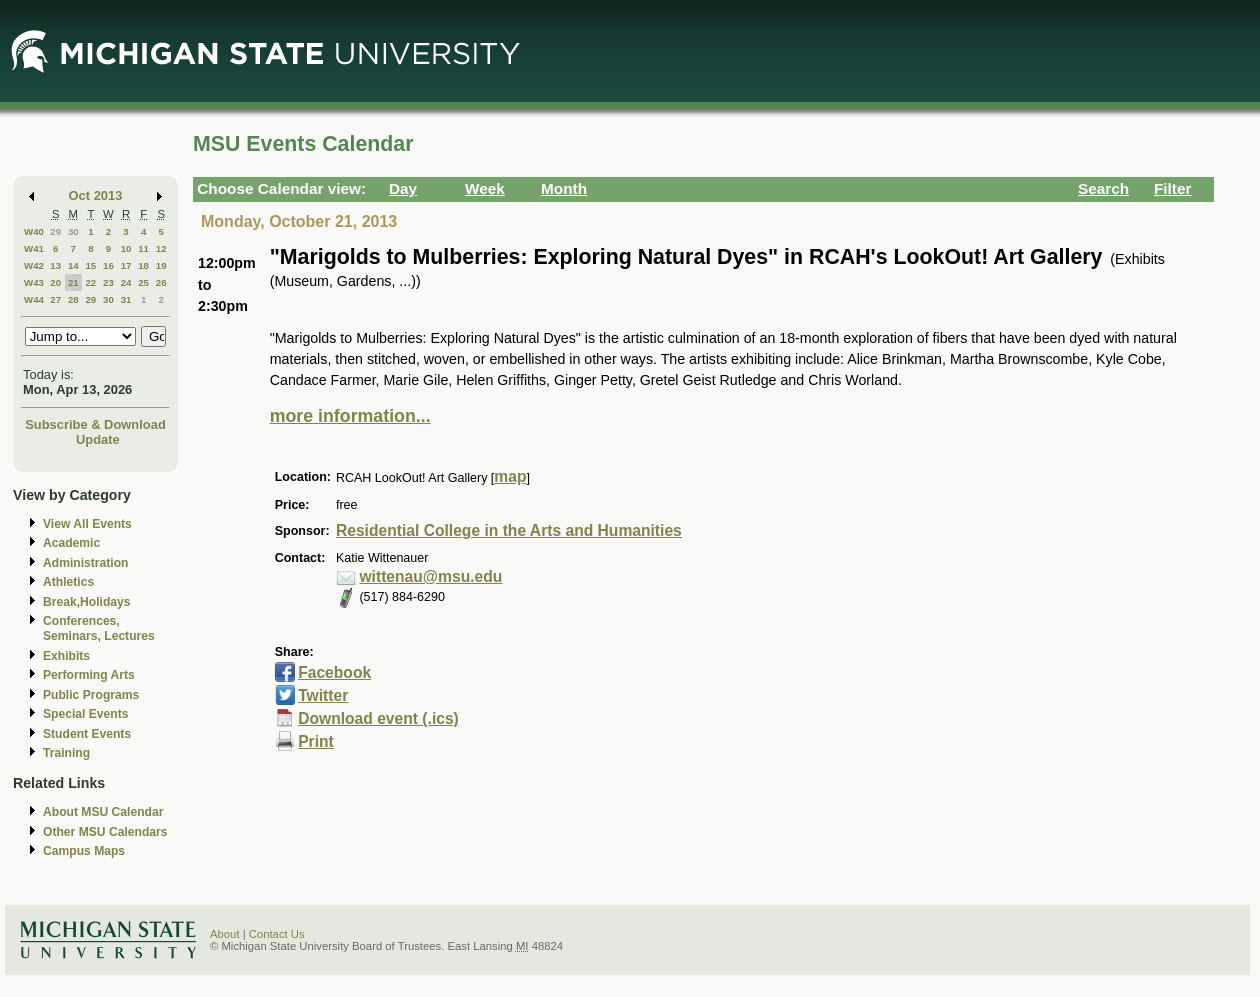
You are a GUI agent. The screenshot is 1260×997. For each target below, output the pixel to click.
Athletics (68, 582)
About (225, 934)
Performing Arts (89, 675)
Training (66, 753)
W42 (34, 265)
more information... (350, 416)
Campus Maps (84, 851)
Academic (71, 543)
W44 (34, 299)
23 (108, 282)
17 (126, 265)
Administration (85, 563)
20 (55, 282)
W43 (34, 282)
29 (55, 231)
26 (161, 282)
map (510, 476)
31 (126, 299)
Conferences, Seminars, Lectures (99, 628)
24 (126, 282)
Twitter (323, 695)
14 (73, 265)
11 (143, 248)
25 (143, 282)
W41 (34, 248)
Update (98, 439)
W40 (34, 231)
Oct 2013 (96, 195)
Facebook (334, 672)
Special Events (85, 714)
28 (73, 299)
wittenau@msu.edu (430, 576)
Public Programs (91, 695)
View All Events (87, 524)
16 (108, 265)
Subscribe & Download (95, 424)
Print (316, 741)
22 (90, 282)
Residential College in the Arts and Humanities (509, 530)
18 (143, 265)
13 (55, 265)
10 (126, 248)
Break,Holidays (87, 602)
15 (90, 265)
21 (73, 282)
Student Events (87, 734)
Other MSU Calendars (105, 832)
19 (161, 265)
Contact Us (277, 934)
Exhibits (66, 656)
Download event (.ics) (378, 718)
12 (161, 248)
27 (55, 299)
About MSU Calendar (103, 812)
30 (73, 231)
